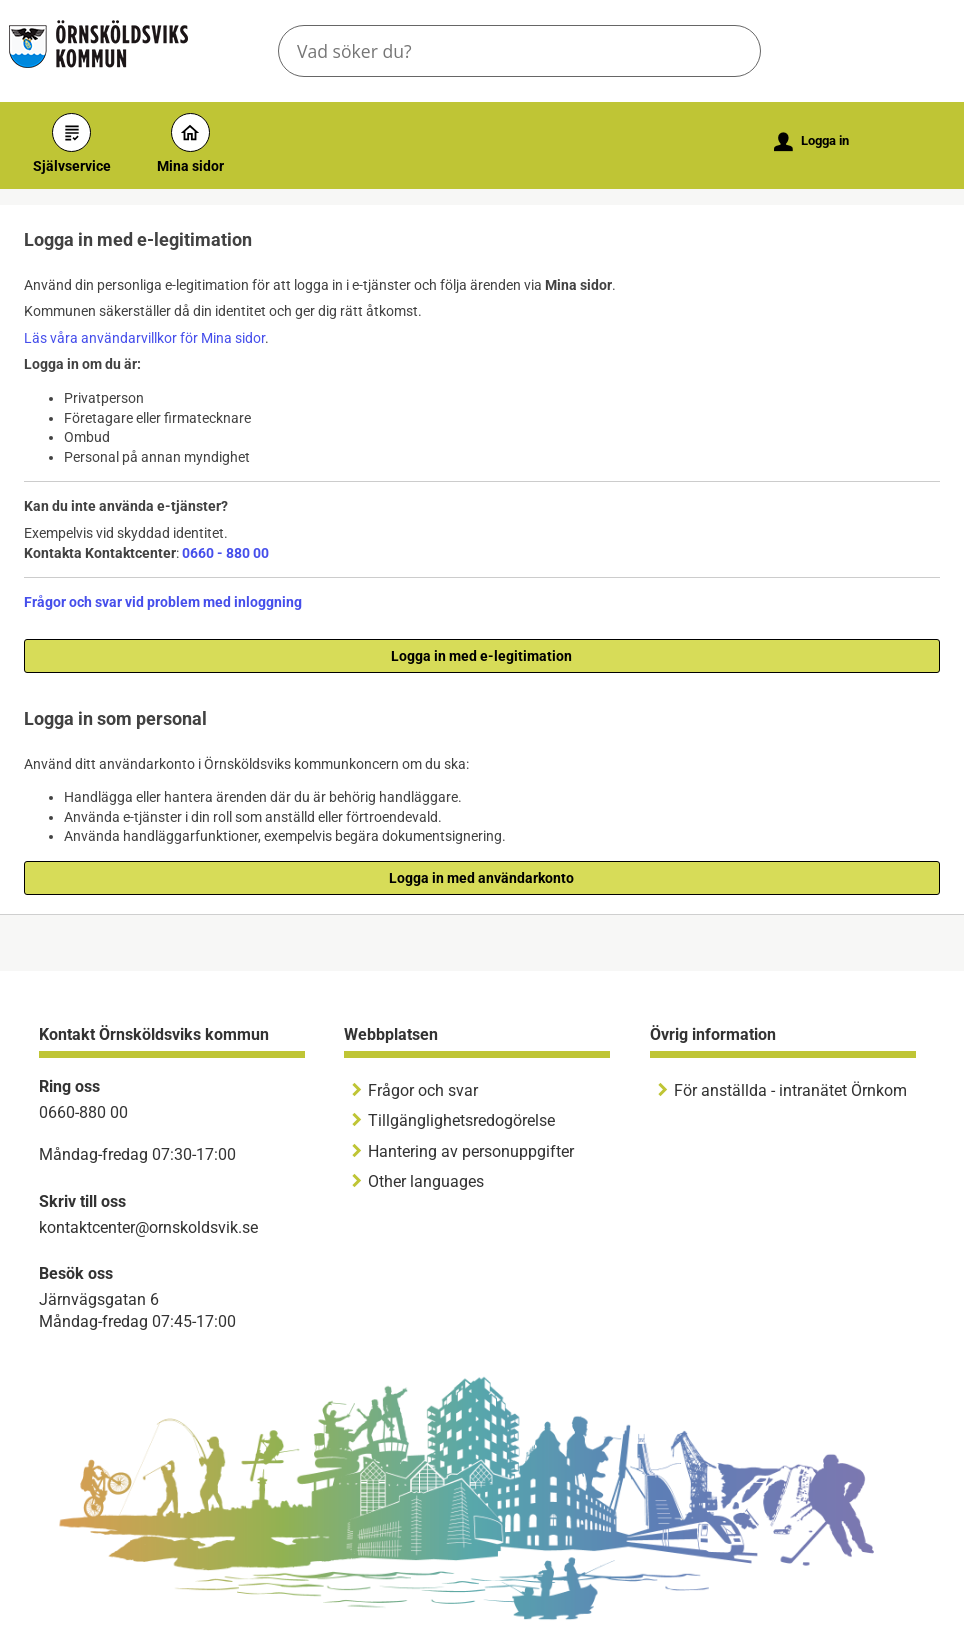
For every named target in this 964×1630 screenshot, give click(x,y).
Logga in (811, 142)
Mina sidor (190, 143)
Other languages (426, 1181)
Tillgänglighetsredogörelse (461, 1120)
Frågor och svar (423, 1090)
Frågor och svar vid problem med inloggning (163, 602)
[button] (729, 51)
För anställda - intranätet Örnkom (790, 1090)
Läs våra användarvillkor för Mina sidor (144, 338)
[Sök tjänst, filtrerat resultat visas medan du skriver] (519, 51)
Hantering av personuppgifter (471, 1151)
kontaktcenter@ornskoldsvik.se (148, 1227)
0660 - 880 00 (225, 553)
